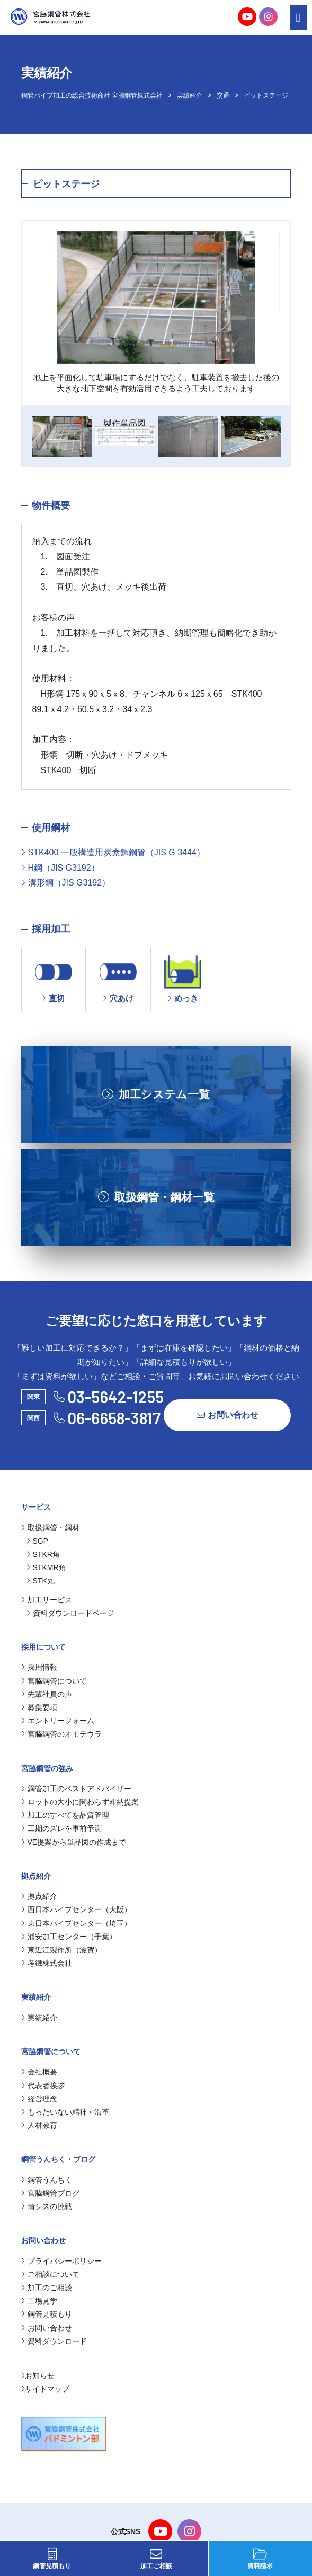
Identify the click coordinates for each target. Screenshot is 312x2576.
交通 (223, 95)
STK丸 (40, 1580)
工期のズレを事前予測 (61, 1828)
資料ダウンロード (54, 2341)
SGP (37, 1541)
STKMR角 (46, 1567)
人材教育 (39, 2125)
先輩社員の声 (46, 1694)
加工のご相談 (46, 2287)
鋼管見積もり (52, 2559)
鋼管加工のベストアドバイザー (76, 1788)
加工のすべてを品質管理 (65, 1815)
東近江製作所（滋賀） (61, 1950)
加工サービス (46, 1600)
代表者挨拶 (43, 2085)
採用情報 (39, 1667)
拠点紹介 (39, 1896)
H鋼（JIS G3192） (60, 867)
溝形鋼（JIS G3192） (66, 882)
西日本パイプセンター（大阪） (76, 1909)
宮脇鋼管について (54, 1681)
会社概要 (39, 2071)
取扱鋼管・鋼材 (50, 1527)
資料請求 (260, 2559)
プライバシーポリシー (61, 2261)
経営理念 (39, 2099)
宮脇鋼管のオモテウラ (61, 1734)
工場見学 (39, 2301)
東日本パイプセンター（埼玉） (76, 1923)
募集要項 (39, 1707)
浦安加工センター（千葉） (69, 1936)
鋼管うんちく (46, 2180)
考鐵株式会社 (46, 1963)
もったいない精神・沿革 (65, 2112)
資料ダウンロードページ (70, 1613)
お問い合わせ (227, 1415)
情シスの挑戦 (46, 2206)
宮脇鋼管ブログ (50, 2193)
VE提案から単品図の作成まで (74, 1842)
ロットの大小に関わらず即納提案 (80, 1802)
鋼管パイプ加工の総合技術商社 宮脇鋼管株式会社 (92, 95)
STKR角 (43, 1554)
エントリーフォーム (57, 1720)
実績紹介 (189, 95)
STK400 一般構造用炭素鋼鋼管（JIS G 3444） (113, 852)
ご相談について (50, 2274)
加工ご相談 (156, 2559)
